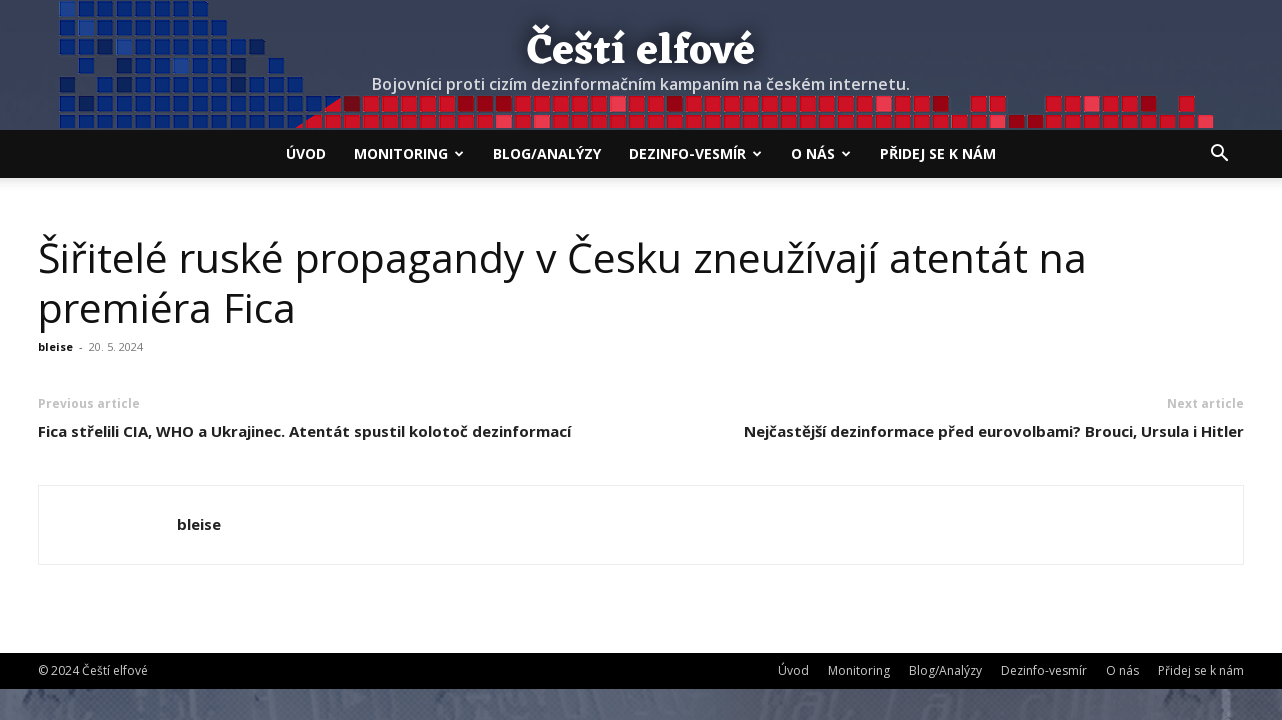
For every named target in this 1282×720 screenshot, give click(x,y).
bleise (55, 346)
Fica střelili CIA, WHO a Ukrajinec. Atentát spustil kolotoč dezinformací (304, 431)
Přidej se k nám (938, 153)
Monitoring (409, 153)
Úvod (306, 153)
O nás (821, 153)
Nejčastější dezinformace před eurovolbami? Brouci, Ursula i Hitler (994, 431)
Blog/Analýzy (547, 153)
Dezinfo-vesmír (695, 153)
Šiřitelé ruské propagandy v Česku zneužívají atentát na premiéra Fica (562, 282)
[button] (1220, 155)
